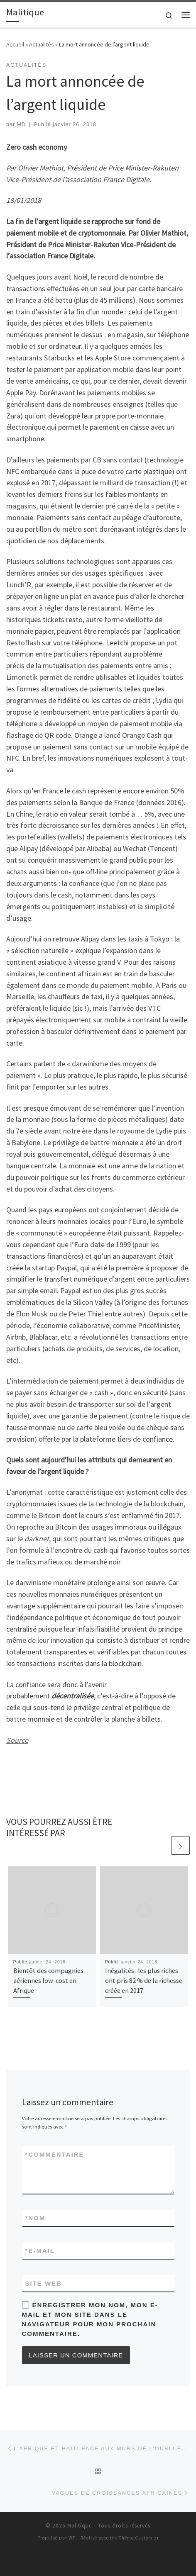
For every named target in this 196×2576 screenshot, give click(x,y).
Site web (43, 2283)
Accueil (15, 44)
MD (21, 124)
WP (72, 2538)
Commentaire (54, 2154)
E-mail (40, 2250)
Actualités (41, 44)
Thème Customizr (139, 2538)
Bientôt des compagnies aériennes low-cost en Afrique (48, 1980)
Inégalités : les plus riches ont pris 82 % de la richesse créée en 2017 (143, 1980)
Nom (35, 2218)
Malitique (79, 2525)
